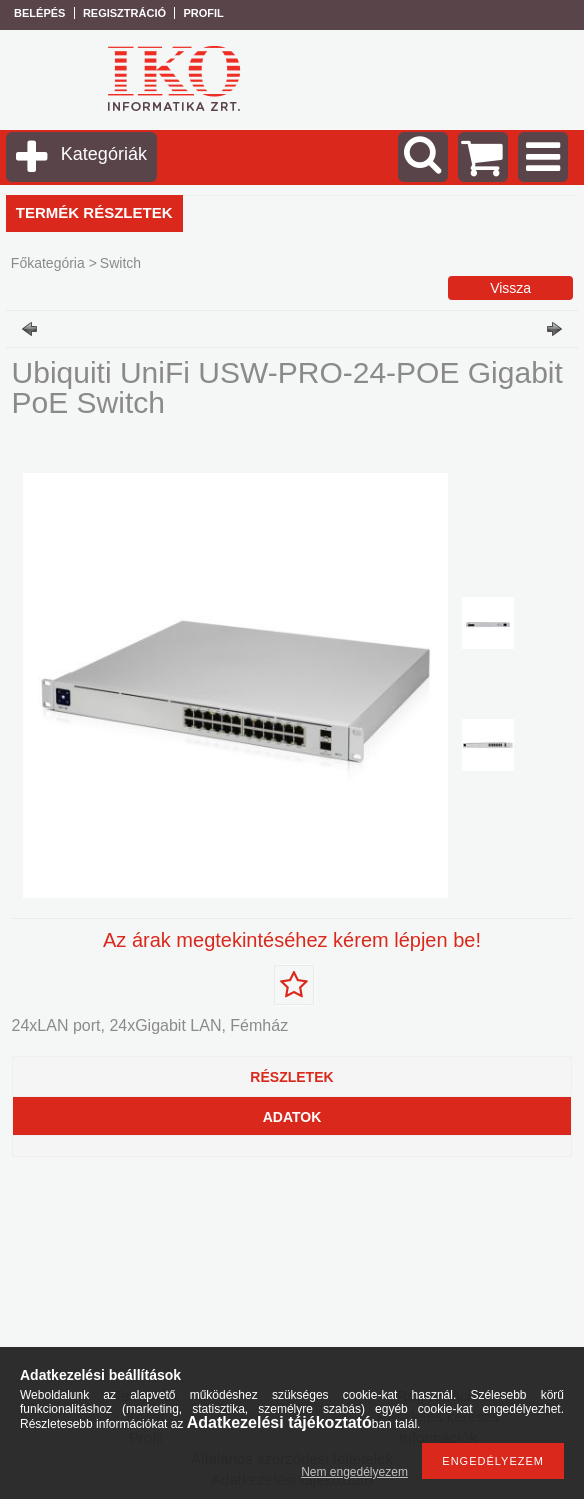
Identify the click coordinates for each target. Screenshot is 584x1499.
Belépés (39, 13)
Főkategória (48, 263)
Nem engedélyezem (354, 1472)
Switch (120, 263)
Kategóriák (104, 154)
